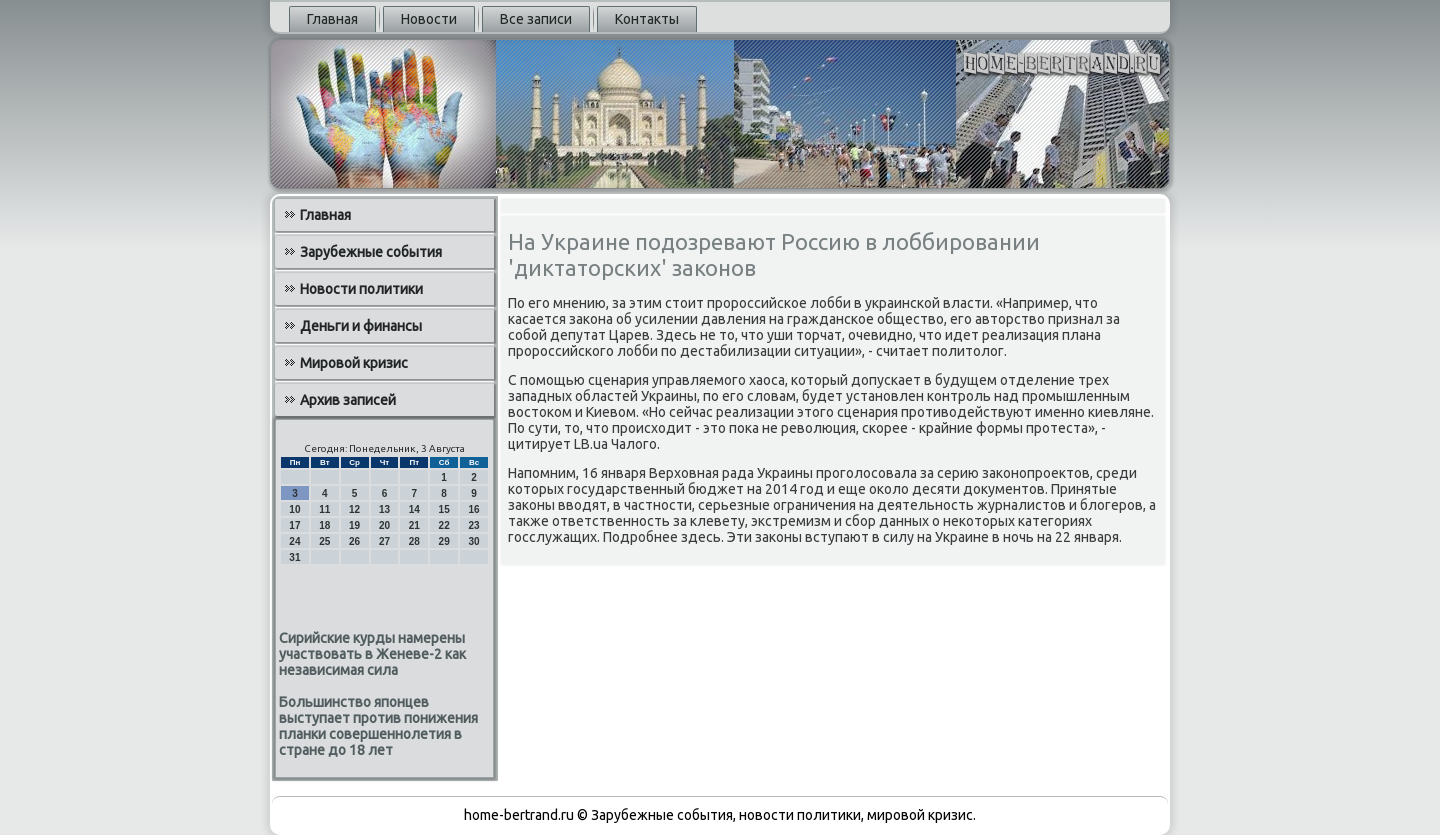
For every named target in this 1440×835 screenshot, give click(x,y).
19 (354, 525)
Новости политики (361, 289)
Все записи (536, 19)
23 (473, 525)
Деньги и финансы (361, 326)
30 (473, 541)
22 (444, 525)
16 (473, 509)
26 (354, 541)
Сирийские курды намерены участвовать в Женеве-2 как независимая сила (372, 654)
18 (324, 525)
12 (354, 509)
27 (384, 541)
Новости (429, 19)
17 (294, 525)
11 (324, 509)
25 (324, 541)
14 (414, 509)
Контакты (647, 19)
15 (444, 509)
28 (414, 541)
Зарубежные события (371, 252)
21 (414, 525)
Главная (332, 19)
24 (294, 541)
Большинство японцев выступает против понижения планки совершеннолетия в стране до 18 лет (378, 726)
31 (294, 557)
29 (444, 541)
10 (294, 509)
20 (384, 525)
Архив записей (348, 400)
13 (384, 509)
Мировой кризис (354, 363)
